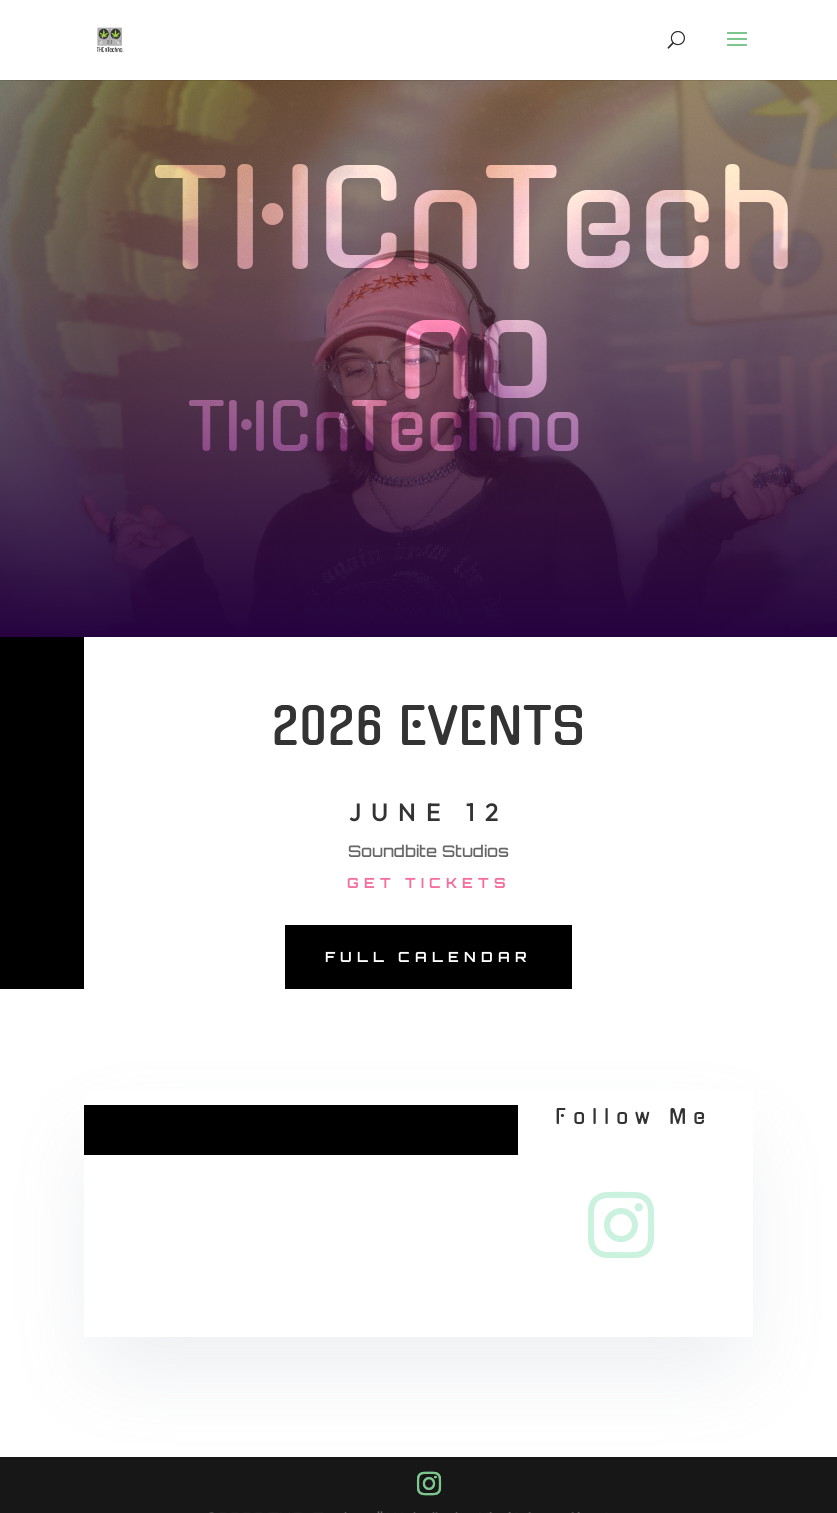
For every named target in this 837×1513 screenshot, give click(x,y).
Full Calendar (428, 956)
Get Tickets (429, 882)
